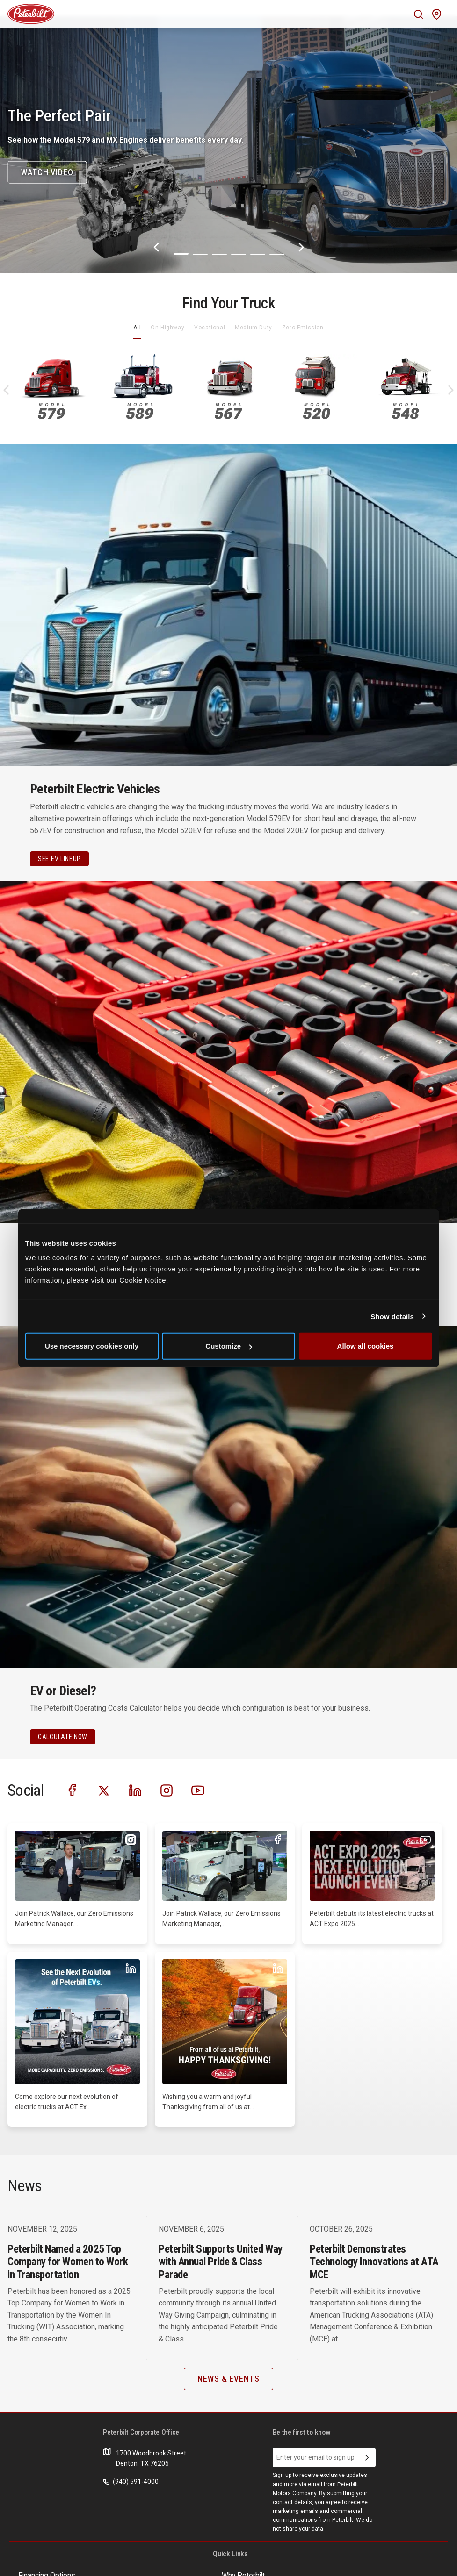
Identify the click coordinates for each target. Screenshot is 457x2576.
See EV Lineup (59, 859)
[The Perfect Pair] (228, 144)
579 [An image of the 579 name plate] (51, 411)
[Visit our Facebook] (72, 1790)
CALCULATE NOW (62, 1737)
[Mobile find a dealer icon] (436, 14)
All (137, 327)
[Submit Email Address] (367, 2458)
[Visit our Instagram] (166, 1790)
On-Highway (167, 327)
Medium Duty (253, 327)
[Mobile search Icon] (418, 14)
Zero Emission (303, 327)
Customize (228, 1346)
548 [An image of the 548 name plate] (405, 411)
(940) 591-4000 (131, 2481)
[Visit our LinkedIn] (135, 1790)
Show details (392, 1316)
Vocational (209, 327)
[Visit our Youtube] (197, 1790)
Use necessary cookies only (91, 1346)
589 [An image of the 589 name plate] (140, 411)
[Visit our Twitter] (103, 1790)
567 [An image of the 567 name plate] (228, 411)
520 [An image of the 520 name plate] (317, 411)
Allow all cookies (365, 1346)
